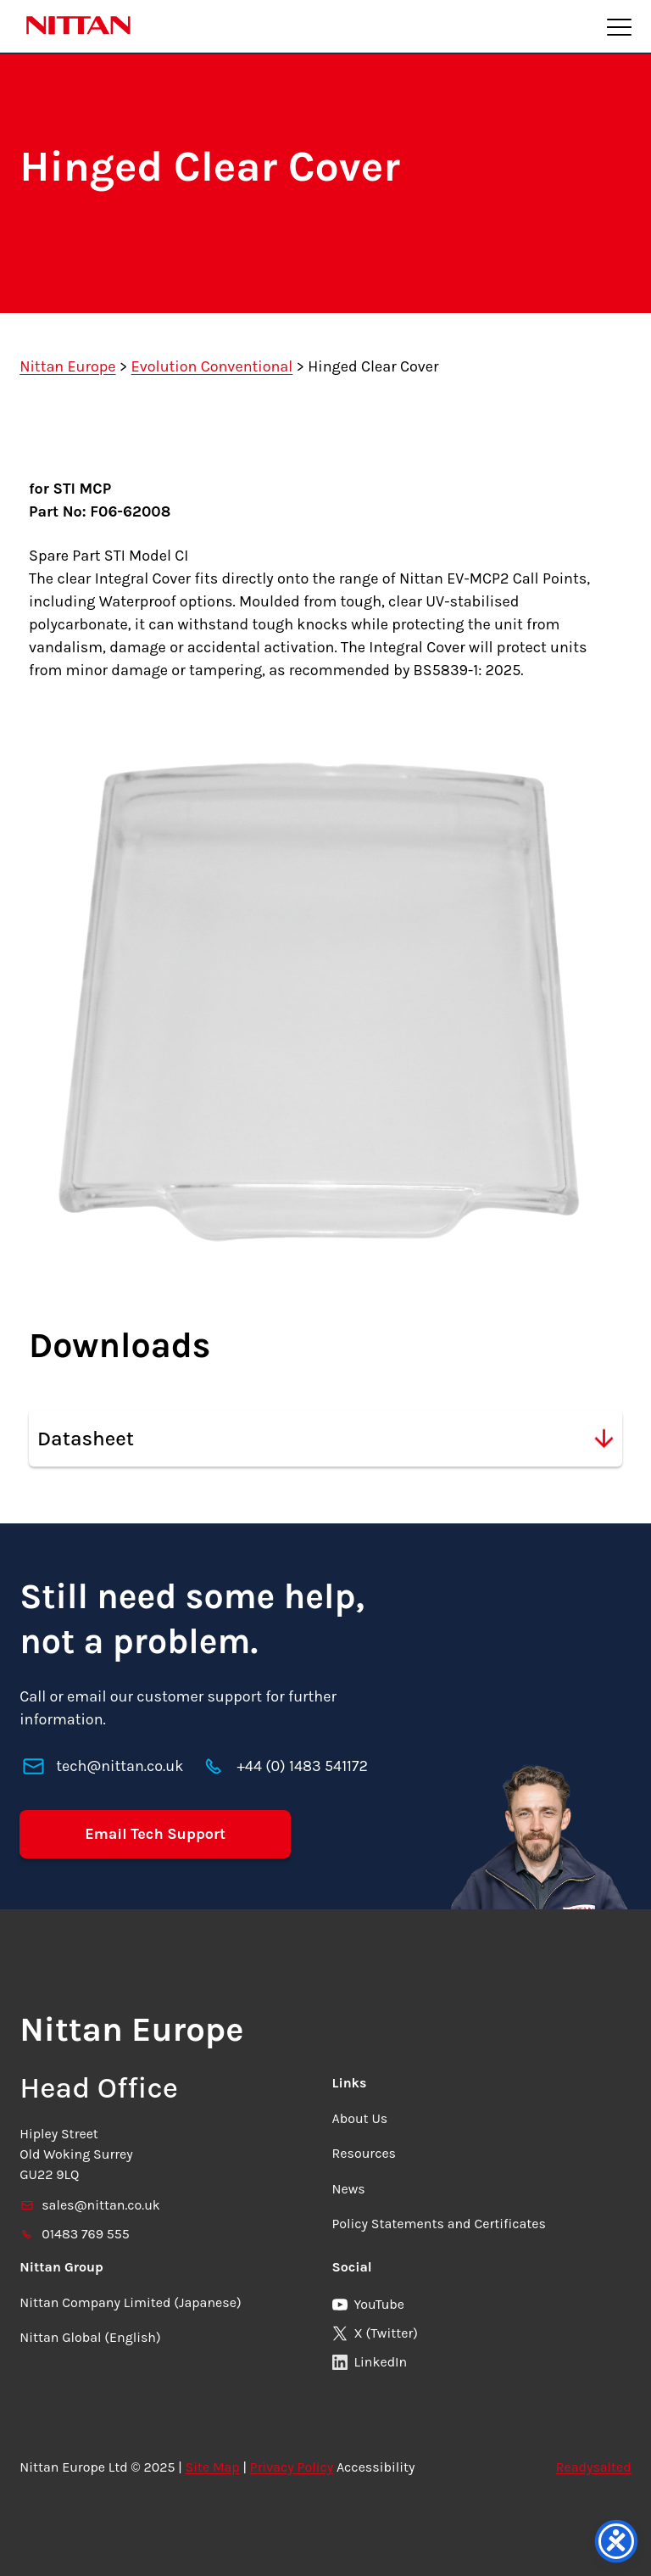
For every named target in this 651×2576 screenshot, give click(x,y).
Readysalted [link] (594, 2467)
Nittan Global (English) (89, 2337)
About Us (360, 2118)
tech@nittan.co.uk (119, 1766)
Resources (364, 2153)
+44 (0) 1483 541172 (302, 1766)
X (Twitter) (375, 2333)
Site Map (213, 2467)
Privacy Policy (291, 2467)
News (348, 2189)
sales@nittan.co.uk (89, 2205)
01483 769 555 (74, 2234)
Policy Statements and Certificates (439, 2224)
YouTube (368, 2304)
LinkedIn (370, 2362)
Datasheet (325, 1438)
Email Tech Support (155, 1833)
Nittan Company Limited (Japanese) (130, 2302)
